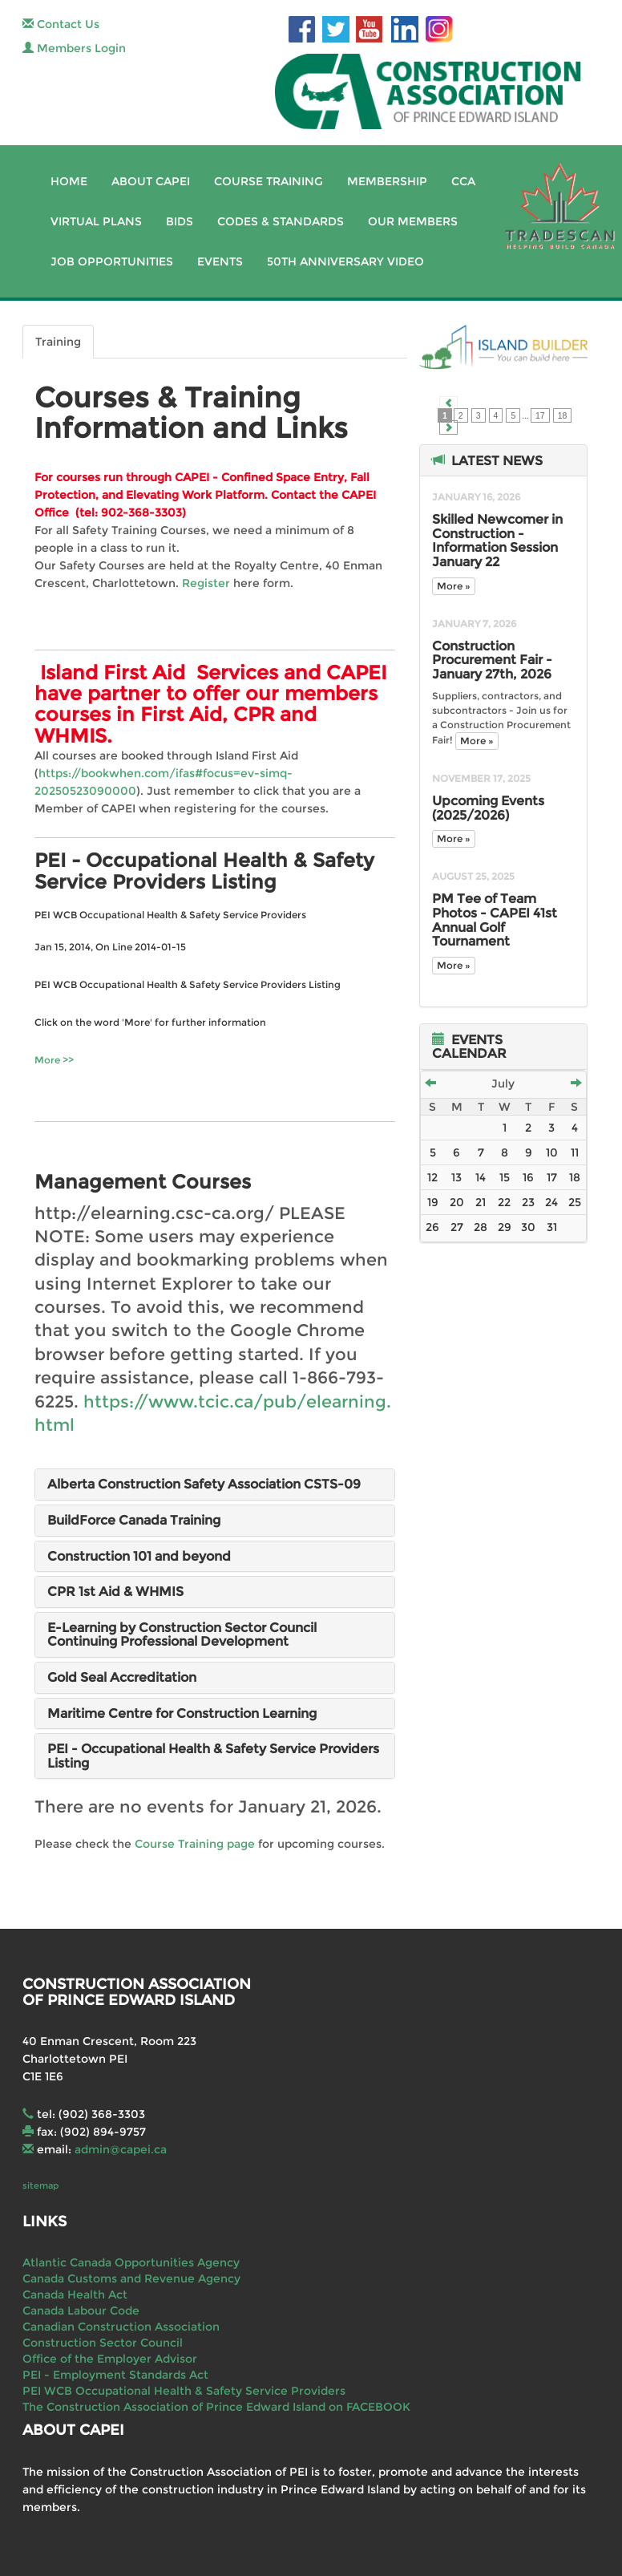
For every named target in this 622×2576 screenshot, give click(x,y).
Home (68, 181)
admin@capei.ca (121, 2149)
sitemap (40, 2185)
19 (432, 1202)
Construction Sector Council (102, 2342)
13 (456, 1177)
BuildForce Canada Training (133, 1520)
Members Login (74, 48)
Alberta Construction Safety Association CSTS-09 (204, 1484)
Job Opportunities (111, 261)
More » (454, 586)
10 (552, 1152)
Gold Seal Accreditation (121, 1677)
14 (480, 1177)
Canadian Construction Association (121, 2326)
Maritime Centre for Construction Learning (182, 1713)
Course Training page (195, 1844)
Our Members (413, 221)
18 (562, 415)
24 (551, 1202)
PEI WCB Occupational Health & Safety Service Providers (183, 2391)
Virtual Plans (96, 221)
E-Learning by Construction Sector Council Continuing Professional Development (182, 1635)
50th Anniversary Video (345, 261)
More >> (54, 1060)
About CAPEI (150, 181)
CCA (463, 181)
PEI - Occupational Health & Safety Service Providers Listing (213, 1756)
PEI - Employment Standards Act (115, 2374)
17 (540, 415)
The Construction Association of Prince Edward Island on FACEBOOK (216, 2407)
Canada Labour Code (80, 2310)
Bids (179, 221)
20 (457, 1202)
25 (574, 1202)
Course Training (268, 181)
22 (504, 1202)
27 (456, 1227)
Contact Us (60, 24)
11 (575, 1152)
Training (58, 341)
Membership (387, 181)
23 (528, 1202)
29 (504, 1227)
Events (220, 261)
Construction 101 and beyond (139, 1556)
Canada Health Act (74, 2294)
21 (480, 1202)
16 (528, 1177)
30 (528, 1227)
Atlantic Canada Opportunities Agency (131, 2262)
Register (206, 583)
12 (432, 1177)
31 (552, 1227)
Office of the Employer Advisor (109, 2358)
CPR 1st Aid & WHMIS (115, 1591)
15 (504, 1177)
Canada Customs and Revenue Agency (131, 2278)
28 (480, 1227)
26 (432, 1227)
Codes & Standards (280, 221)
